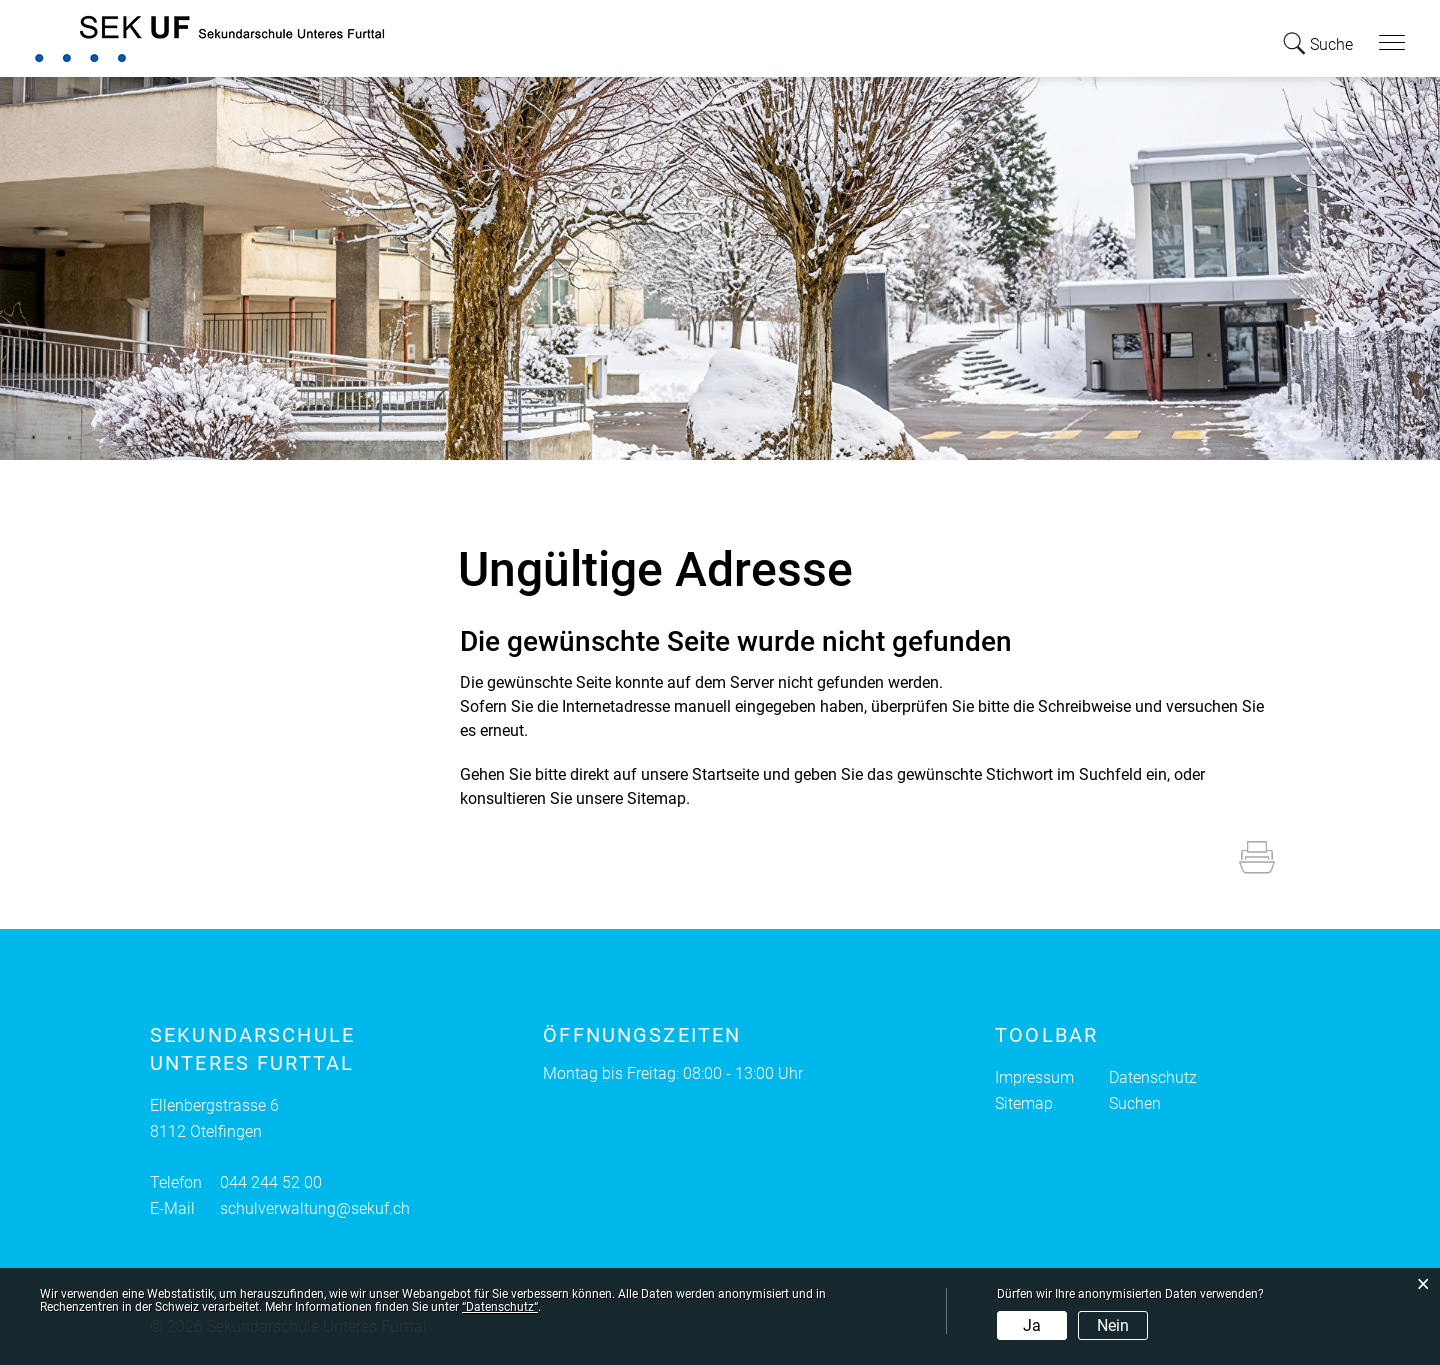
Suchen (1135, 1103)
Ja (1032, 1325)
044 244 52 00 (271, 1182)
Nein (1113, 1325)
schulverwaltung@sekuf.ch (315, 1208)
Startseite (725, 774)
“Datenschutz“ (500, 1307)
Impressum (1034, 1077)
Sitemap (1024, 1103)
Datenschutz (1153, 1077)
